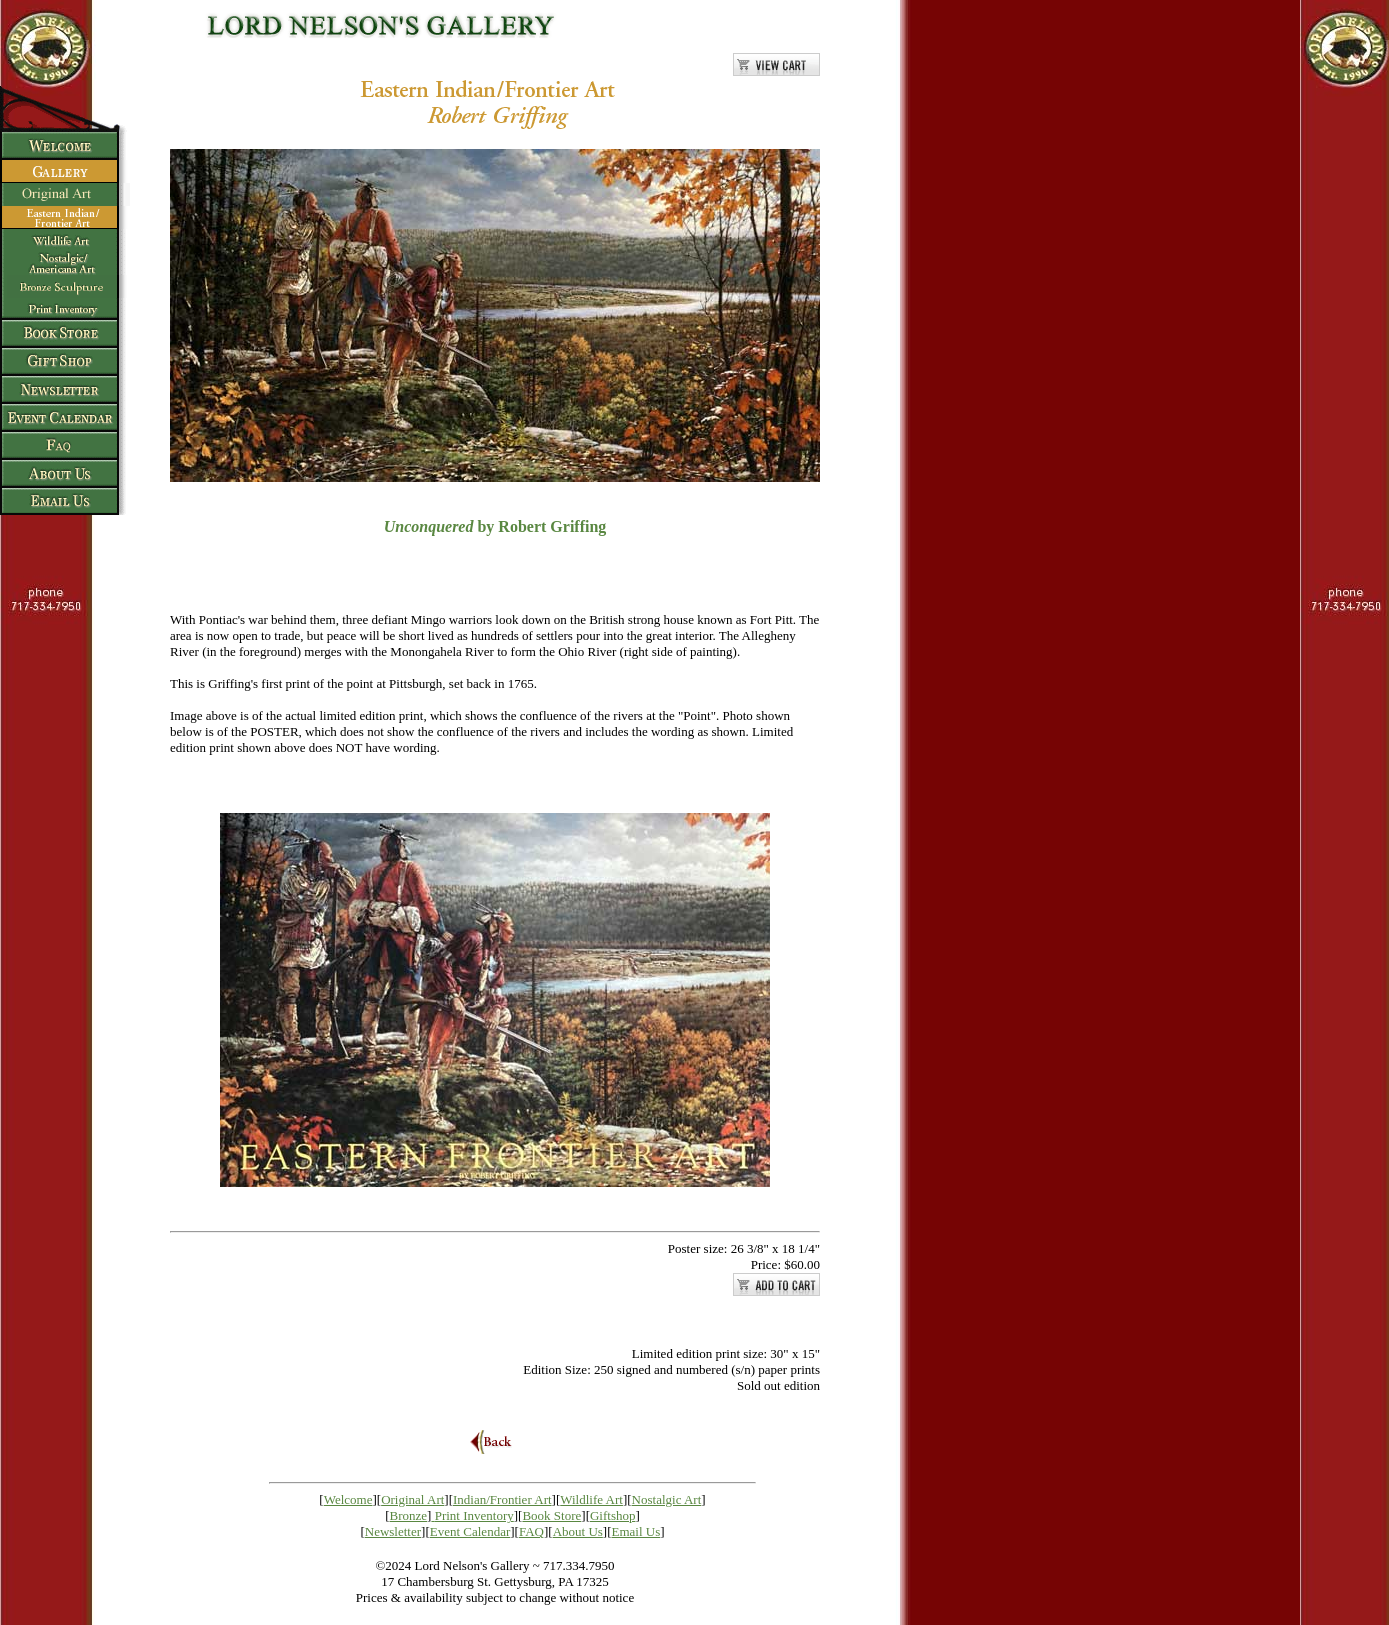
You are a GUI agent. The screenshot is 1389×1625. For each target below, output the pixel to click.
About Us (578, 1531)
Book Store (551, 1515)
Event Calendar (470, 1531)
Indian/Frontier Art (502, 1499)
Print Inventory (474, 1515)
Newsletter (393, 1531)
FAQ (531, 1531)
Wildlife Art (591, 1499)
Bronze (409, 1515)
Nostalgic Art (667, 1499)
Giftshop (613, 1515)
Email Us (636, 1531)
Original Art (412, 1499)
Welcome (348, 1499)
